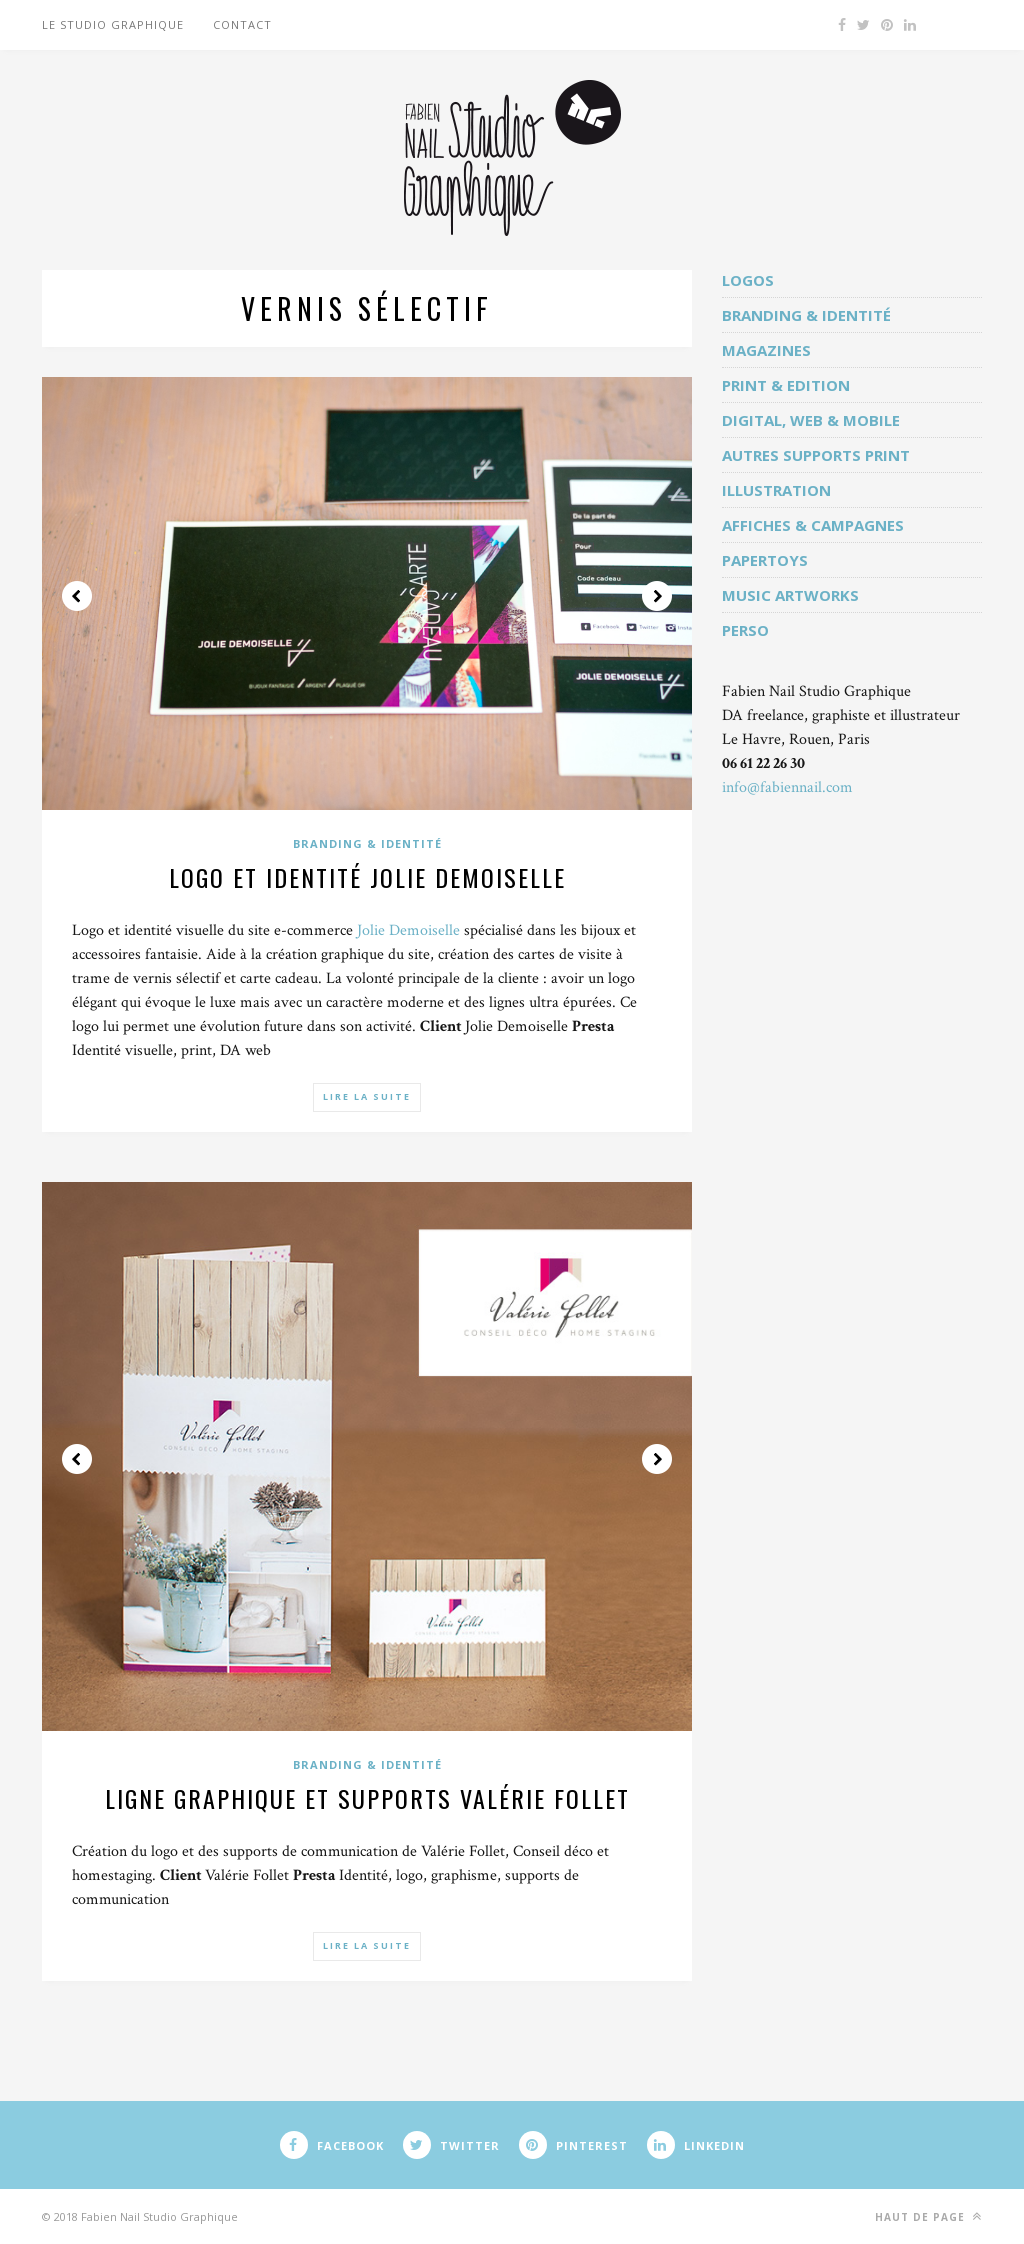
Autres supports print (816, 455)
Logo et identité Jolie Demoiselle (367, 877)
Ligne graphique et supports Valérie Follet (367, 1798)
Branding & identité (367, 843)
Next (657, 596)
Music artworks (790, 595)
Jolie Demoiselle (408, 930)
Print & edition (786, 385)
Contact (242, 24)
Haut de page (928, 2216)
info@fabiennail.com (787, 787)
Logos (748, 280)
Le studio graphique (113, 24)
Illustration (776, 490)
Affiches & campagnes (813, 525)
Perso (745, 630)
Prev (77, 596)
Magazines (766, 350)
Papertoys (765, 560)
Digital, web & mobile (811, 420)
